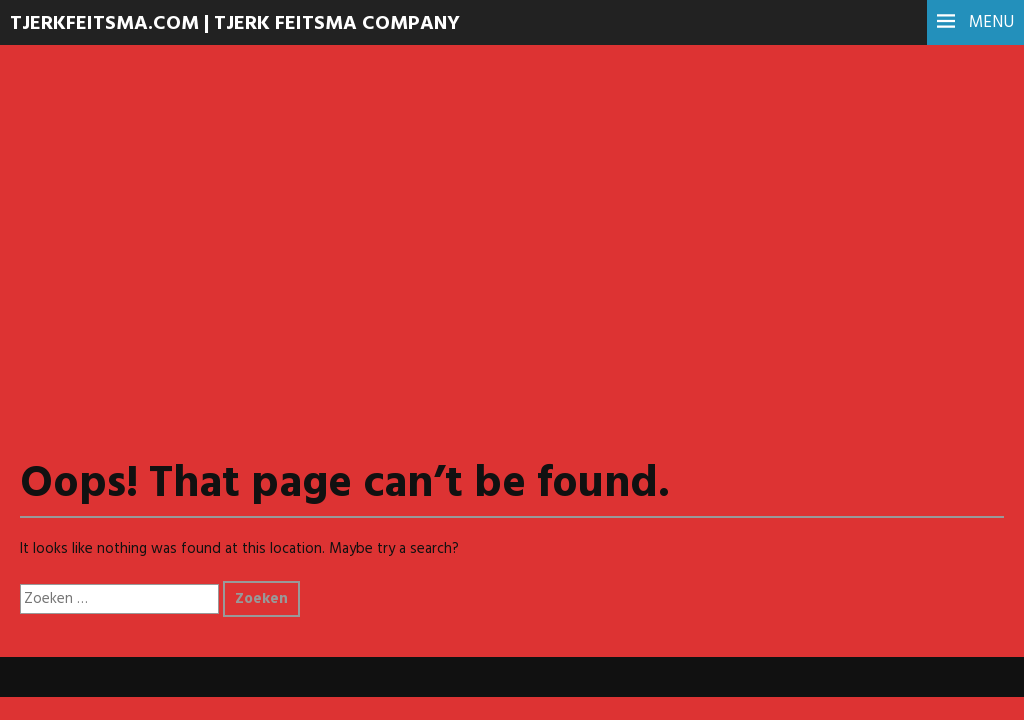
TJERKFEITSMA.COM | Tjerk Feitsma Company (235, 24)
